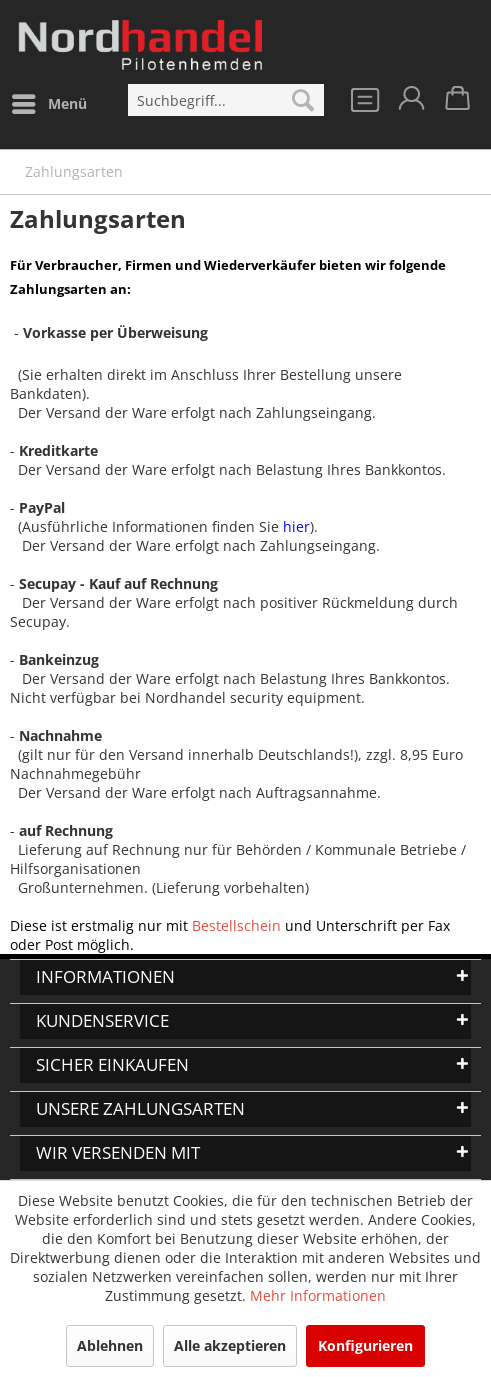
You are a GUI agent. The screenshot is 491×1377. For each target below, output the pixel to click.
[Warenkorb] (459, 104)
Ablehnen (110, 1345)
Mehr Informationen (318, 1295)
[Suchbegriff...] (226, 100)
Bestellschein (236, 925)
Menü (49, 100)
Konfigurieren (365, 1345)
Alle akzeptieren (230, 1345)
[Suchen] (303, 100)
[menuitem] (48, 104)
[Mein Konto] (410, 104)
